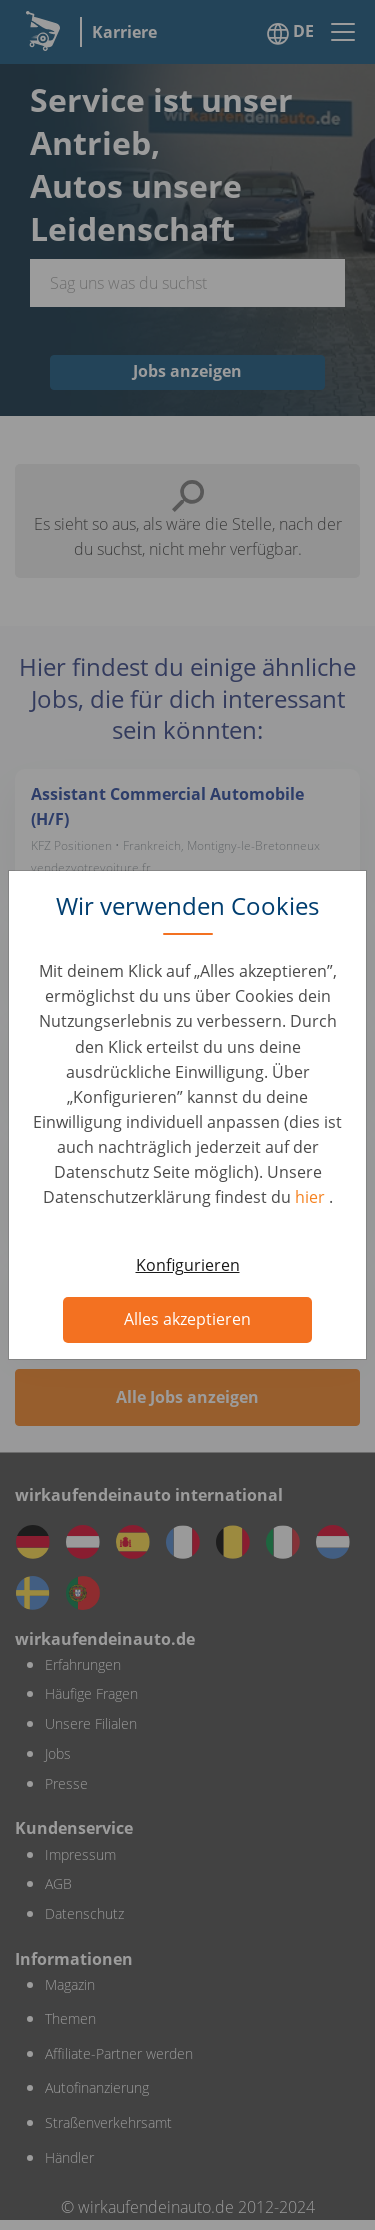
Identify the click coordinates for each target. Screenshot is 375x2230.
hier (312, 1197)
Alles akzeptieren (187, 1319)
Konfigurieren (188, 1265)
